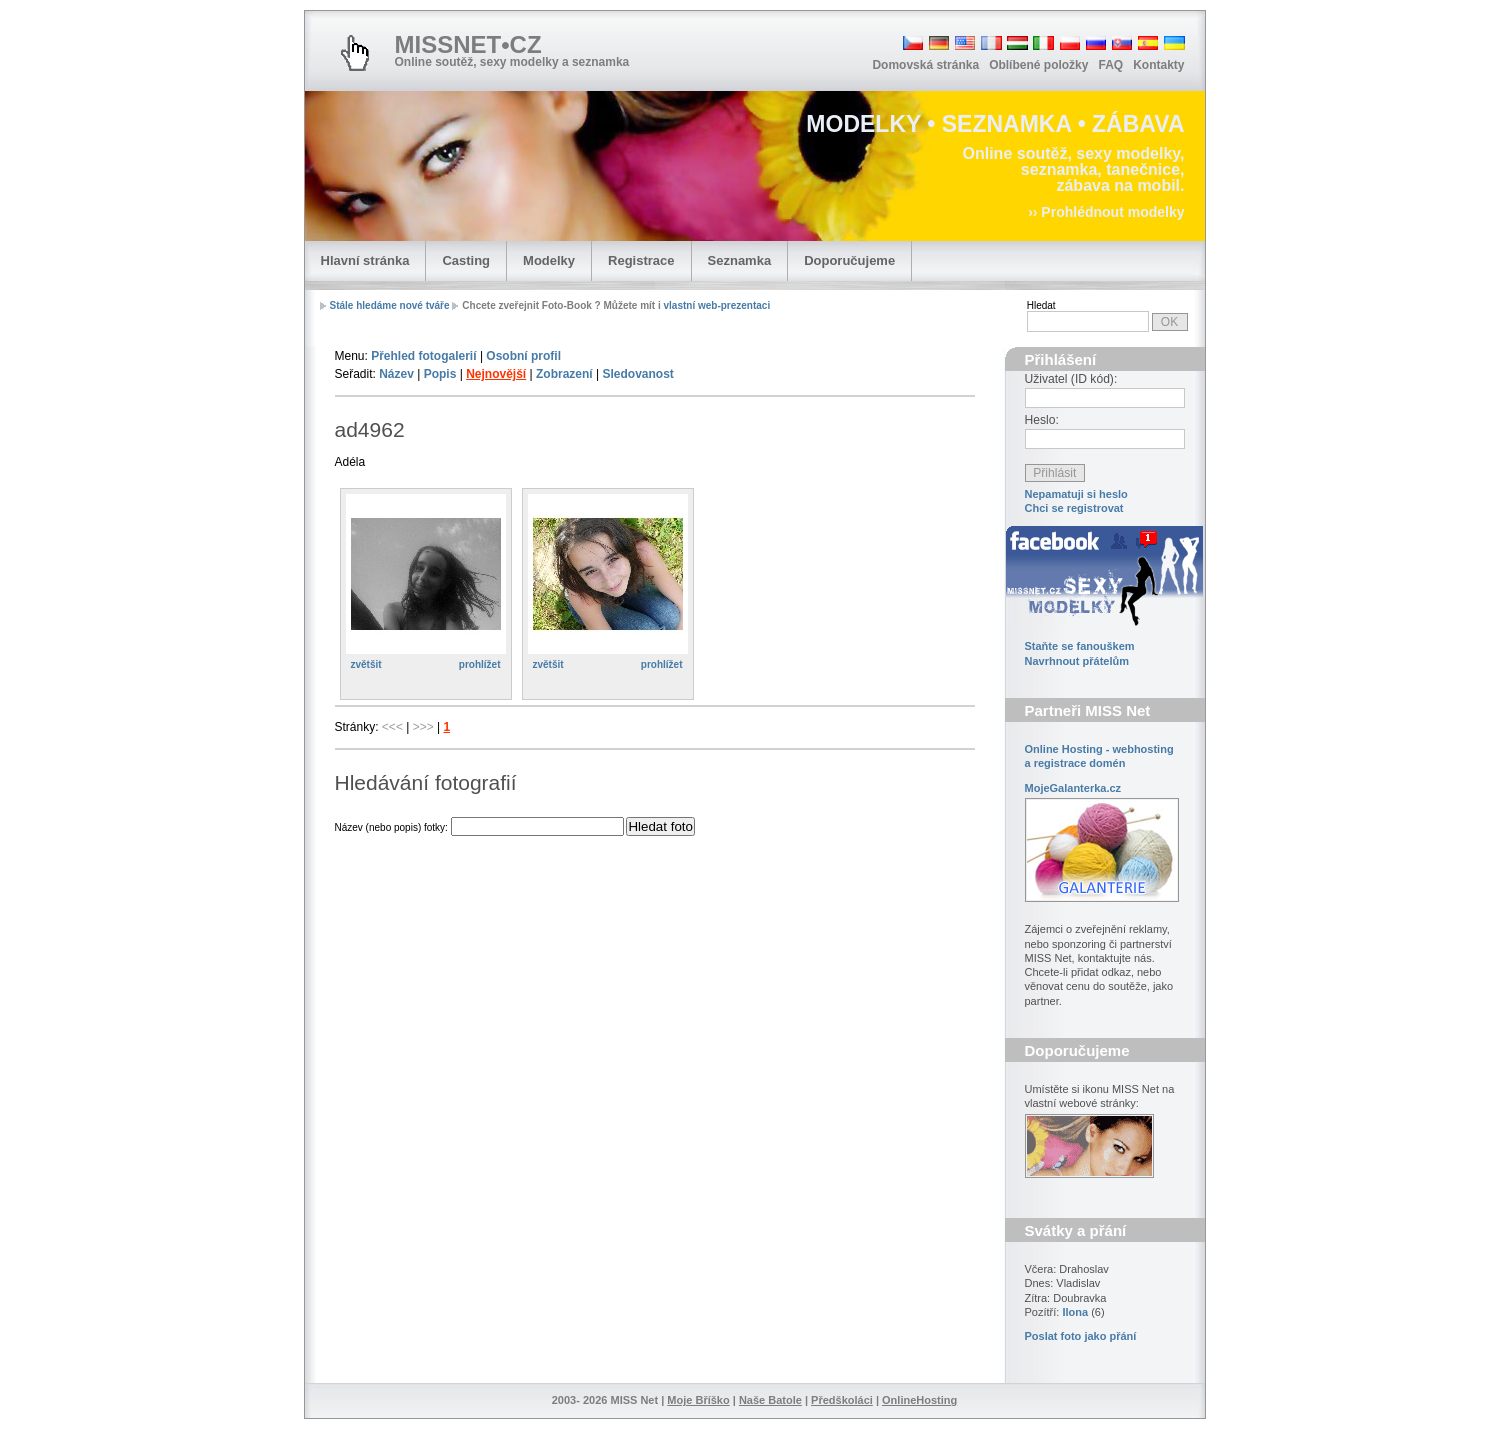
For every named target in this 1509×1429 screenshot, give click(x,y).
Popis (440, 374)
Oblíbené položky (1038, 65)
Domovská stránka (925, 65)
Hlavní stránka (365, 260)
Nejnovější (496, 374)
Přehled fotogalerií (423, 356)
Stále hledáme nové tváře (390, 305)
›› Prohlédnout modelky (1106, 212)
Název (396, 374)
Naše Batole (770, 1400)
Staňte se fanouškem (1080, 646)
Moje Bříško (698, 1400)
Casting (466, 260)
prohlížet (480, 664)
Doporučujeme (849, 260)
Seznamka (740, 260)
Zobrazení (564, 374)
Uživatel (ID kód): (1071, 379)
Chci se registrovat (1074, 508)
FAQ (1110, 65)
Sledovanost (637, 374)
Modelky (549, 260)
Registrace (641, 260)
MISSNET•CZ (468, 44)
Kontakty (1158, 65)
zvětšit (366, 664)
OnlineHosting (919, 1400)
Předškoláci (842, 1400)
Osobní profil (523, 356)
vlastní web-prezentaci (716, 305)
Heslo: (1042, 420)
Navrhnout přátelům (1077, 661)
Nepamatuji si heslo (1076, 494)
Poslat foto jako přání (1081, 1336)
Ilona (1075, 1312)
